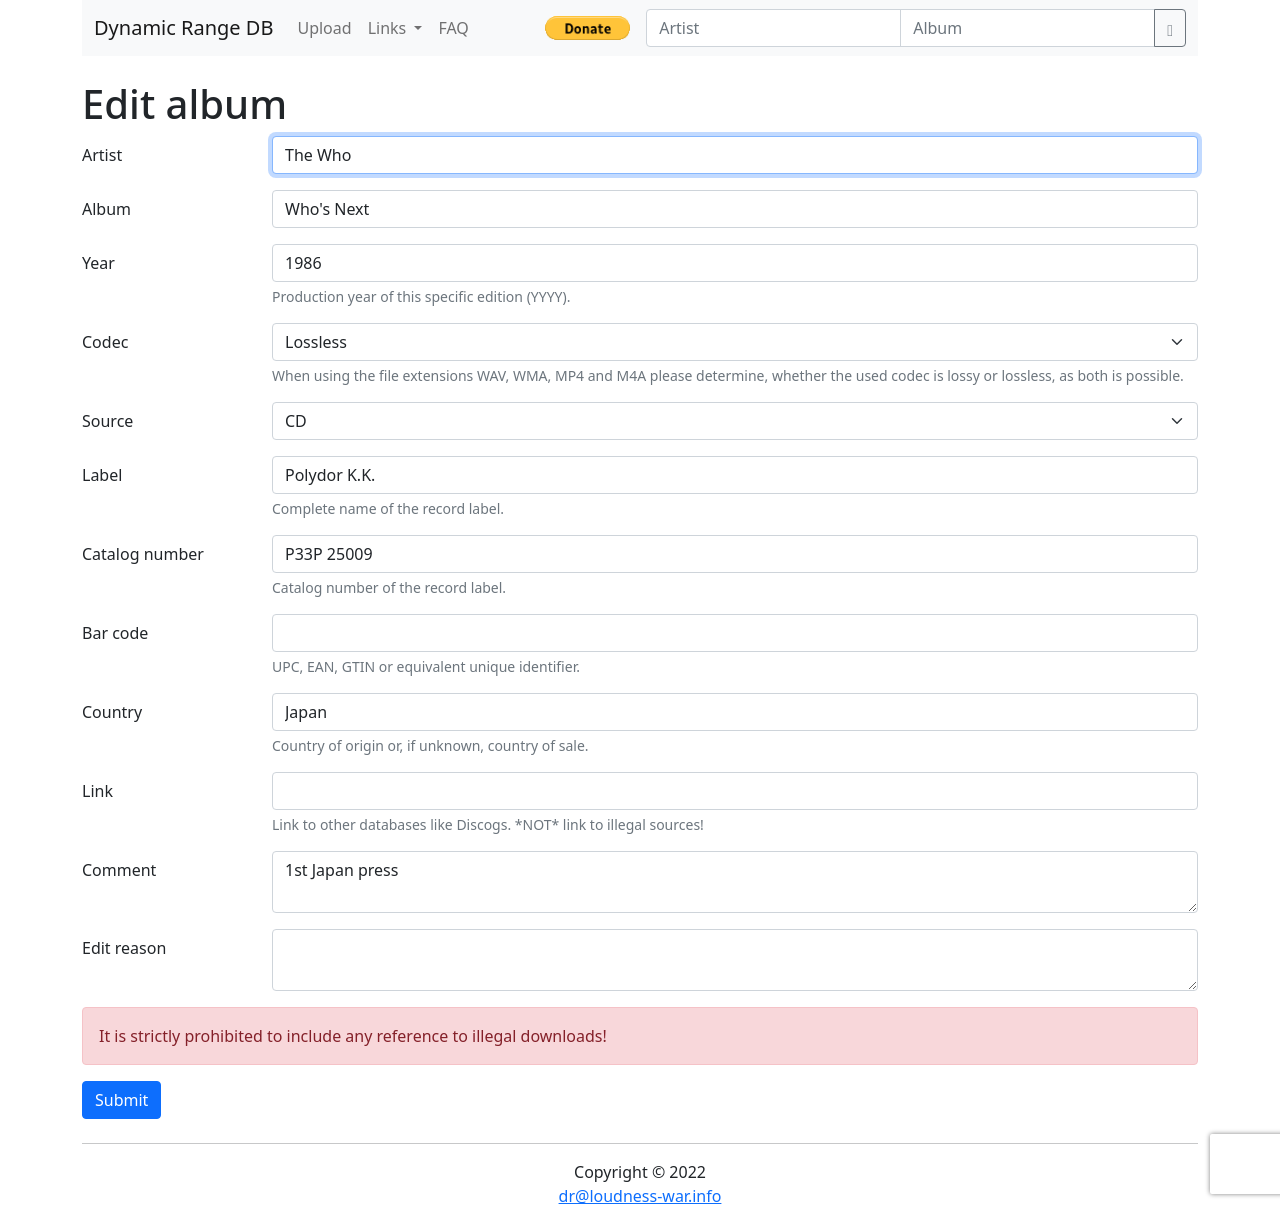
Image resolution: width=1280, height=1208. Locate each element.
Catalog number (143, 554)
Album (106, 209)
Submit (121, 1100)
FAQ (453, 28)
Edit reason (124, 948)
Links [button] (389, 28)
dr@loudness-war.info (640, 1196)
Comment (119, 870)
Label (102, 475)
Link (97, 791)
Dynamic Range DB (183, 27)
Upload (324, 28)
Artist (102, 155)
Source (107, 421)
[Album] (1027, 28)
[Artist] (773, 28)
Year (98, 263)
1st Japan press (735, 882)
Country (112, 712)
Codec (105, 342)
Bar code (115, 633)
